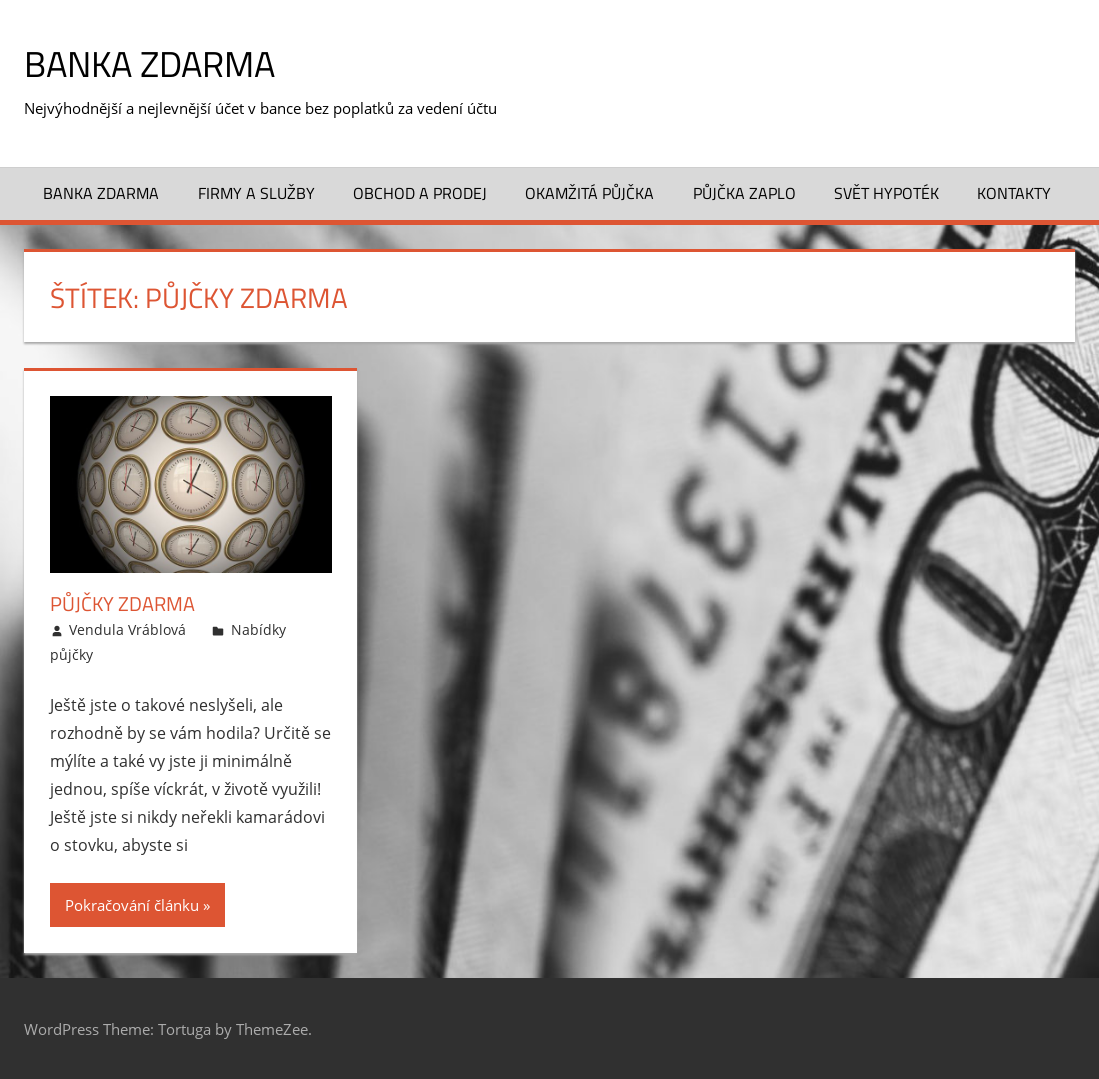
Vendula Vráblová (127, 629)
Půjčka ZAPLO (744, 193)
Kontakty (1014, 193)
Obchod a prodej (420, 193)
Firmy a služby (256, 193)
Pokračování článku (132, 905)
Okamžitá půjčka (589, 193)
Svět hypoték (886, 193)
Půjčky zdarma (122, 603)
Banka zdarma (149, 63)
